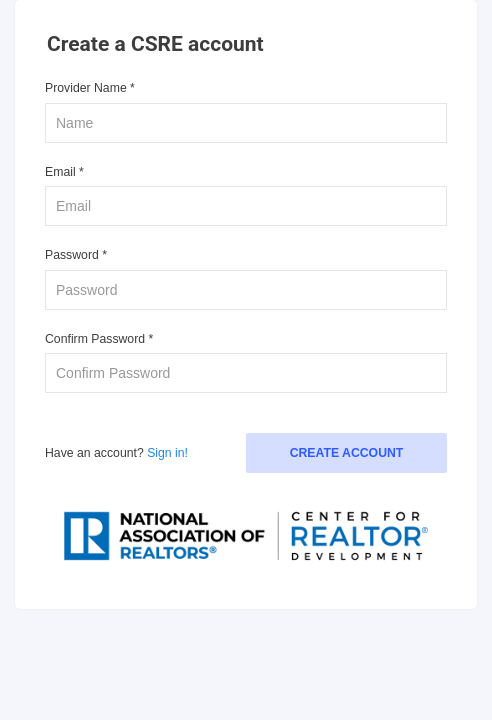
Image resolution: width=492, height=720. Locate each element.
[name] (246, 123)
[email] (246, 206)
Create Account (347, 453)
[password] (246, 290)
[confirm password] (246, 373)
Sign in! (167, 453)
